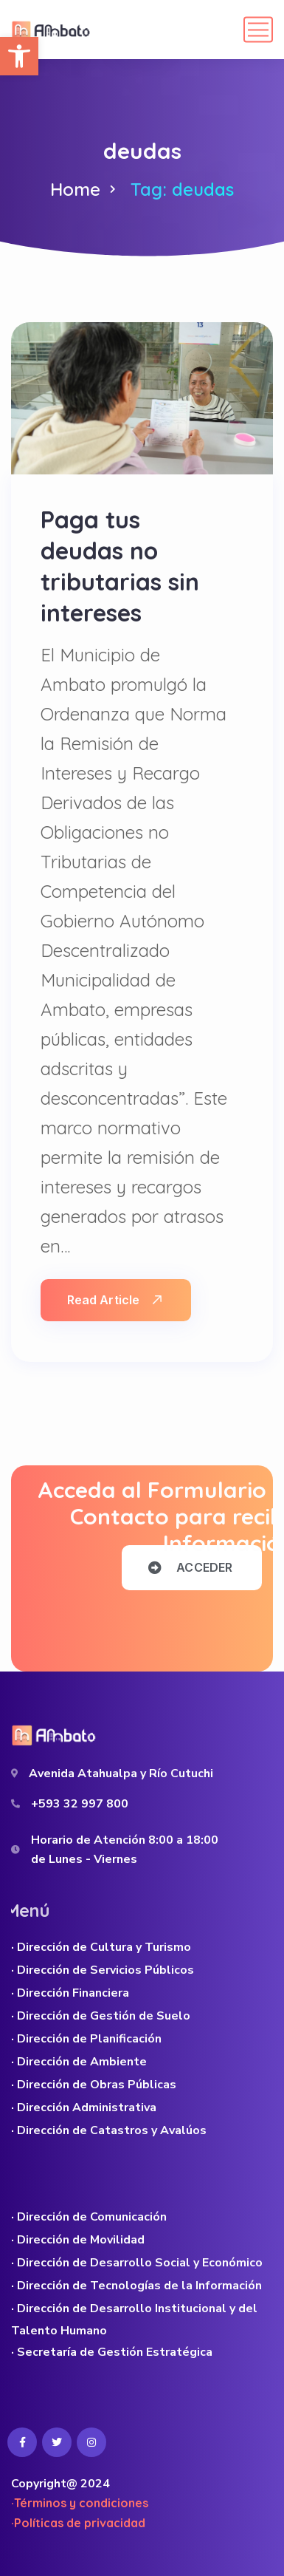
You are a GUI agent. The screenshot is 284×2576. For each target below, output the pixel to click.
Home (75, 189)
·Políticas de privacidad (78, 2522)
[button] (19, 56)
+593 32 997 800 (79, 1804)
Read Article (114, 1299)
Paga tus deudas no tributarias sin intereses (120, 566)
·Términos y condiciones (79, 2502)
